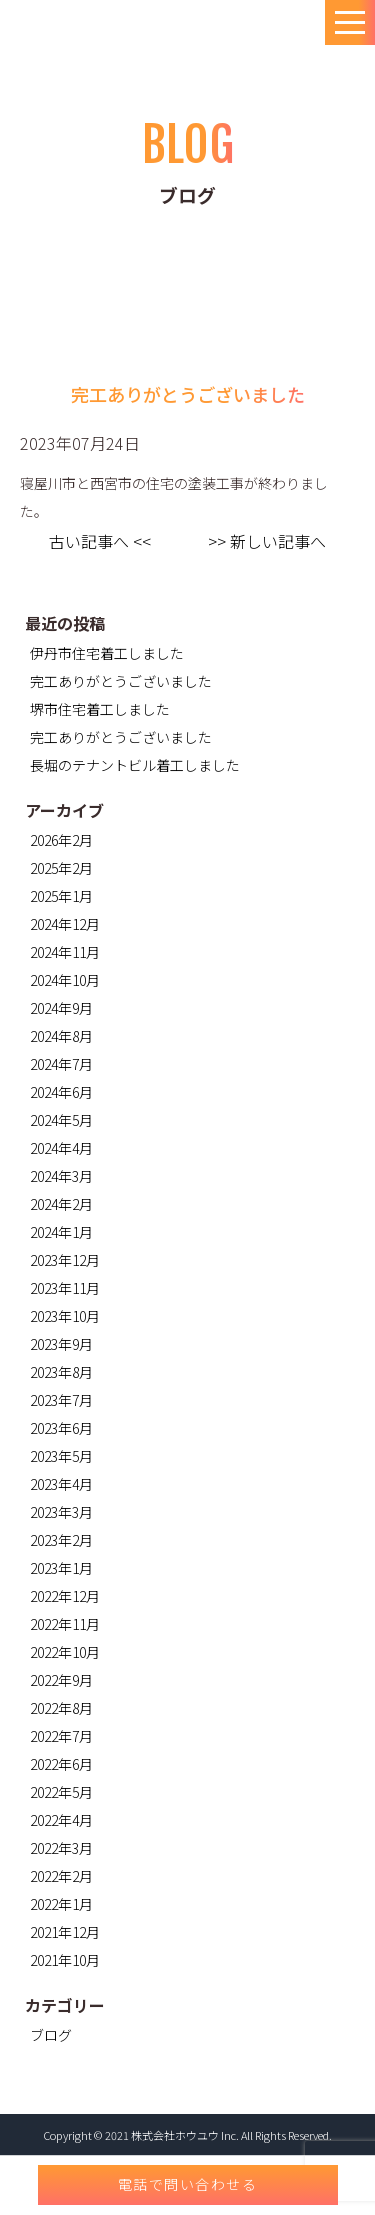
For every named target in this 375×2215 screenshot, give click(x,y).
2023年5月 (61, 1456)
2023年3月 (61, 1512)
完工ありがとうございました (121, 681)
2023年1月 (61, 1568)
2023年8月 (61, 1372)
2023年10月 (65, 1316)
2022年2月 (61, 1876)
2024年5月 (61, 1120)
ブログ (51, 2035)
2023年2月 (61, 1540)
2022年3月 (61, 1848)
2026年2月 (61, 840)
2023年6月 (61, 1428)
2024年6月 (61, 1092)
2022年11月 (65, 1624)
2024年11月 (65, 952)
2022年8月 (61, 1708)
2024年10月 (65, 980)
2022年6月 (61, 1764)
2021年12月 (65, 1932)
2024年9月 (61, 1008)
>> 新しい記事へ (267, 541)
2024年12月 (65, 924)
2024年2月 (61, 1204)
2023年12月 (65, 1260)
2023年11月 (65, 1288)
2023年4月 (61, 1484)
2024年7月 (61, 1064)
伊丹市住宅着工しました (107, 653)
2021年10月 (65, 1960)
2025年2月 (61, 868)
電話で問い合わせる (188, 2184)
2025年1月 (61, 896)
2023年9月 (61, 1344)
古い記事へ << (100, 541)
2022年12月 (65, 1596)
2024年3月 (61, 1176)
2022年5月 (61, 1792)
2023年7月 (61, 1400)
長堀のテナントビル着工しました (135, 765)
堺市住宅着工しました (100, 709)
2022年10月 (65, 1652)
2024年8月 (61, 1036)
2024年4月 (61, 1148)
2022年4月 (61, 1820)
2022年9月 (61, 1680)
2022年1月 (61, 1904)
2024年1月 (61, 1232)
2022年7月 (61, 1736)
